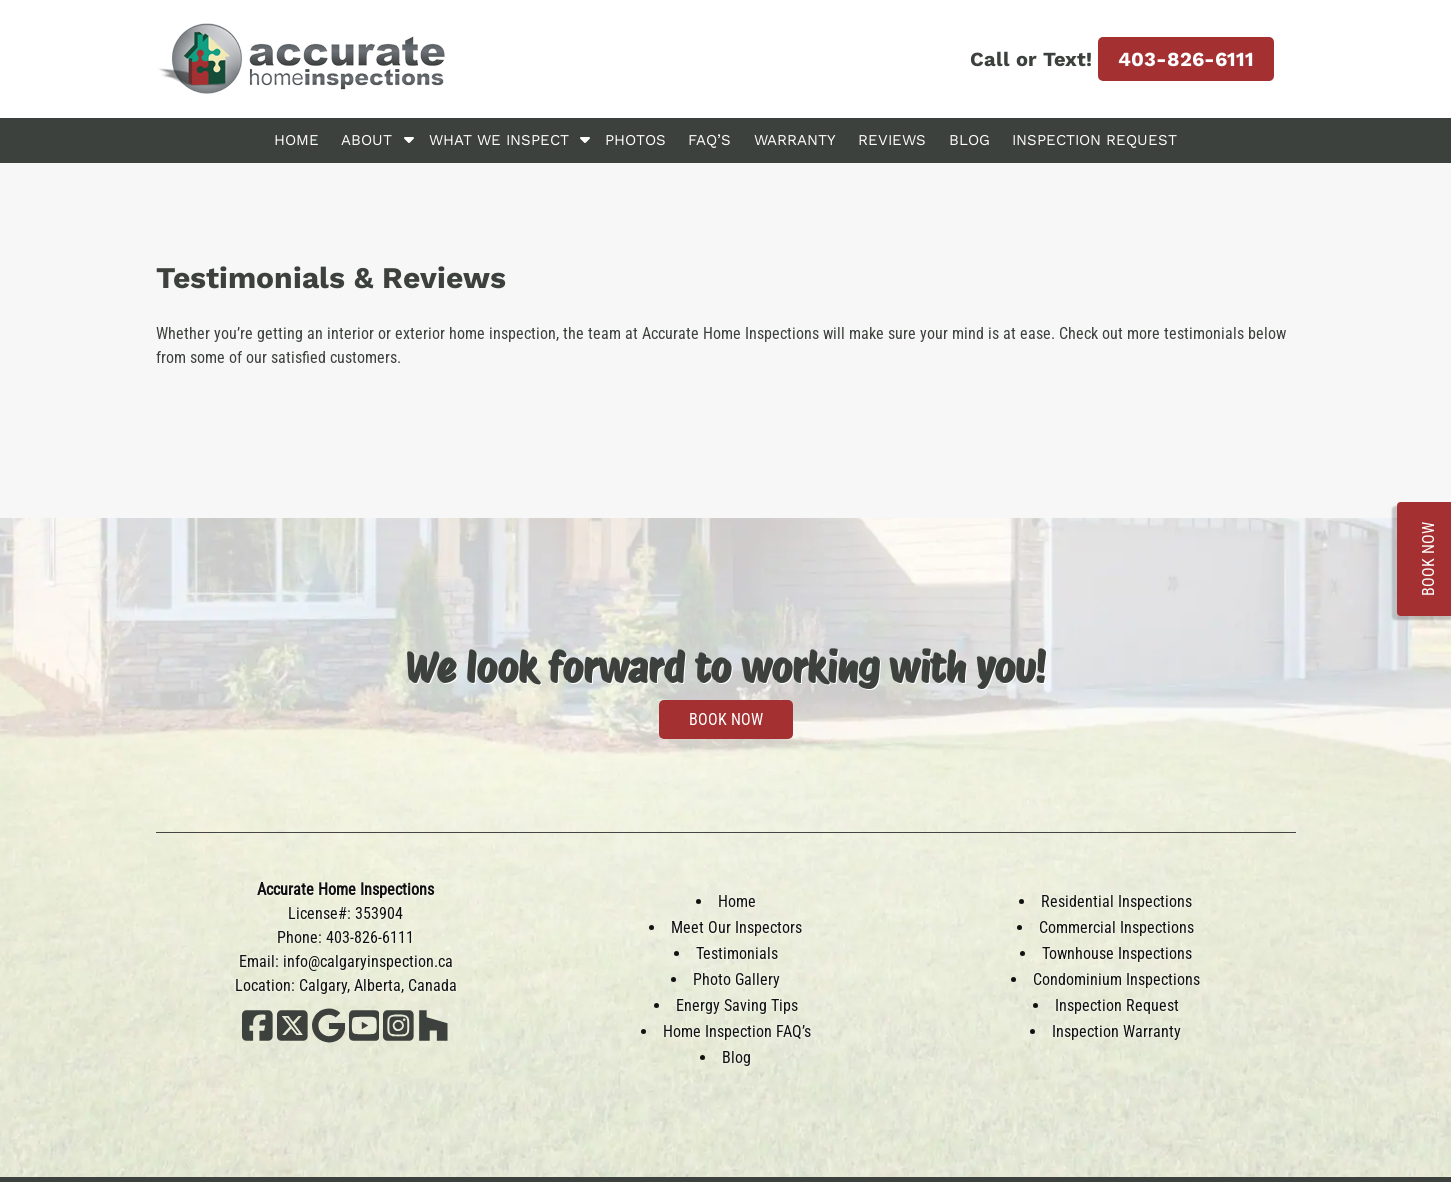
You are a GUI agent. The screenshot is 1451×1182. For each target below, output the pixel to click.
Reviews (892, 140)
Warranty (795, 140)
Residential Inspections (1116, 901)
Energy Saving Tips (737, 1005)
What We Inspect (499, 140)
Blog (969, 140)
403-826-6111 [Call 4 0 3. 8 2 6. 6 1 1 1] (1186, 59)
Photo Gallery (736, 979)
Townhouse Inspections (1117, 953)
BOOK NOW (726, 719)
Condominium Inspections (1116, 979)
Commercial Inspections (1116, 927)
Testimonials (737, 953)
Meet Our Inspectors (736, 927)
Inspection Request (1094, 140)
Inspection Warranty (1116, 1031)
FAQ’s (709, 140)
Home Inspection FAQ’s (737, 1031)
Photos (635, 140)
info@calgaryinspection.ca (368, 961)
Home (296, 140)
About (366, 140)
